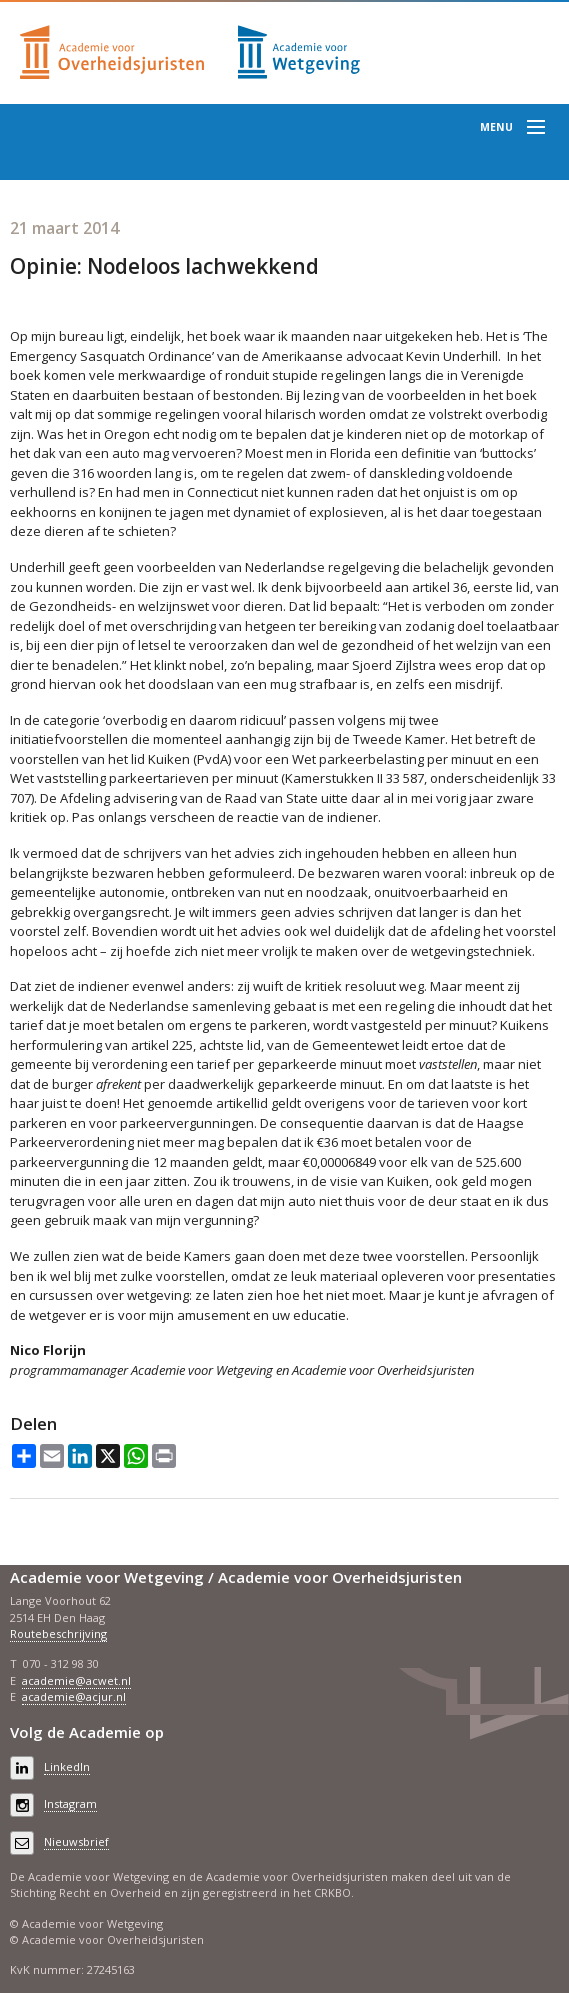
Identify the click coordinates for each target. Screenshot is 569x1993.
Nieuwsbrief (76, 1841)
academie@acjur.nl (74, 1696)
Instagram (70, 1803)
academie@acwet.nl (76, 1680)
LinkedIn (67, 1766)
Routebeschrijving (58, 1633)
